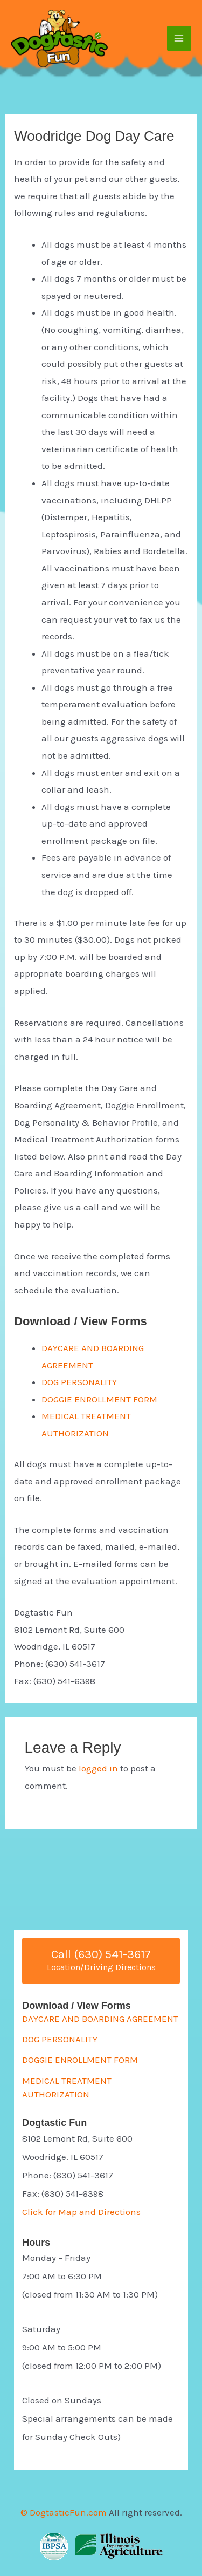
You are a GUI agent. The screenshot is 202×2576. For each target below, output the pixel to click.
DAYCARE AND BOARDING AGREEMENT (100, 2018)
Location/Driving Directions (101, 1967)
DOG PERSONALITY (79, 1381)
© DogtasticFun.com (63, 2512)
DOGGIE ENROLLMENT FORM (99, 1399)
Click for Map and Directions (81, 2211)
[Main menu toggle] (179, 38)
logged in (98, 1768)
